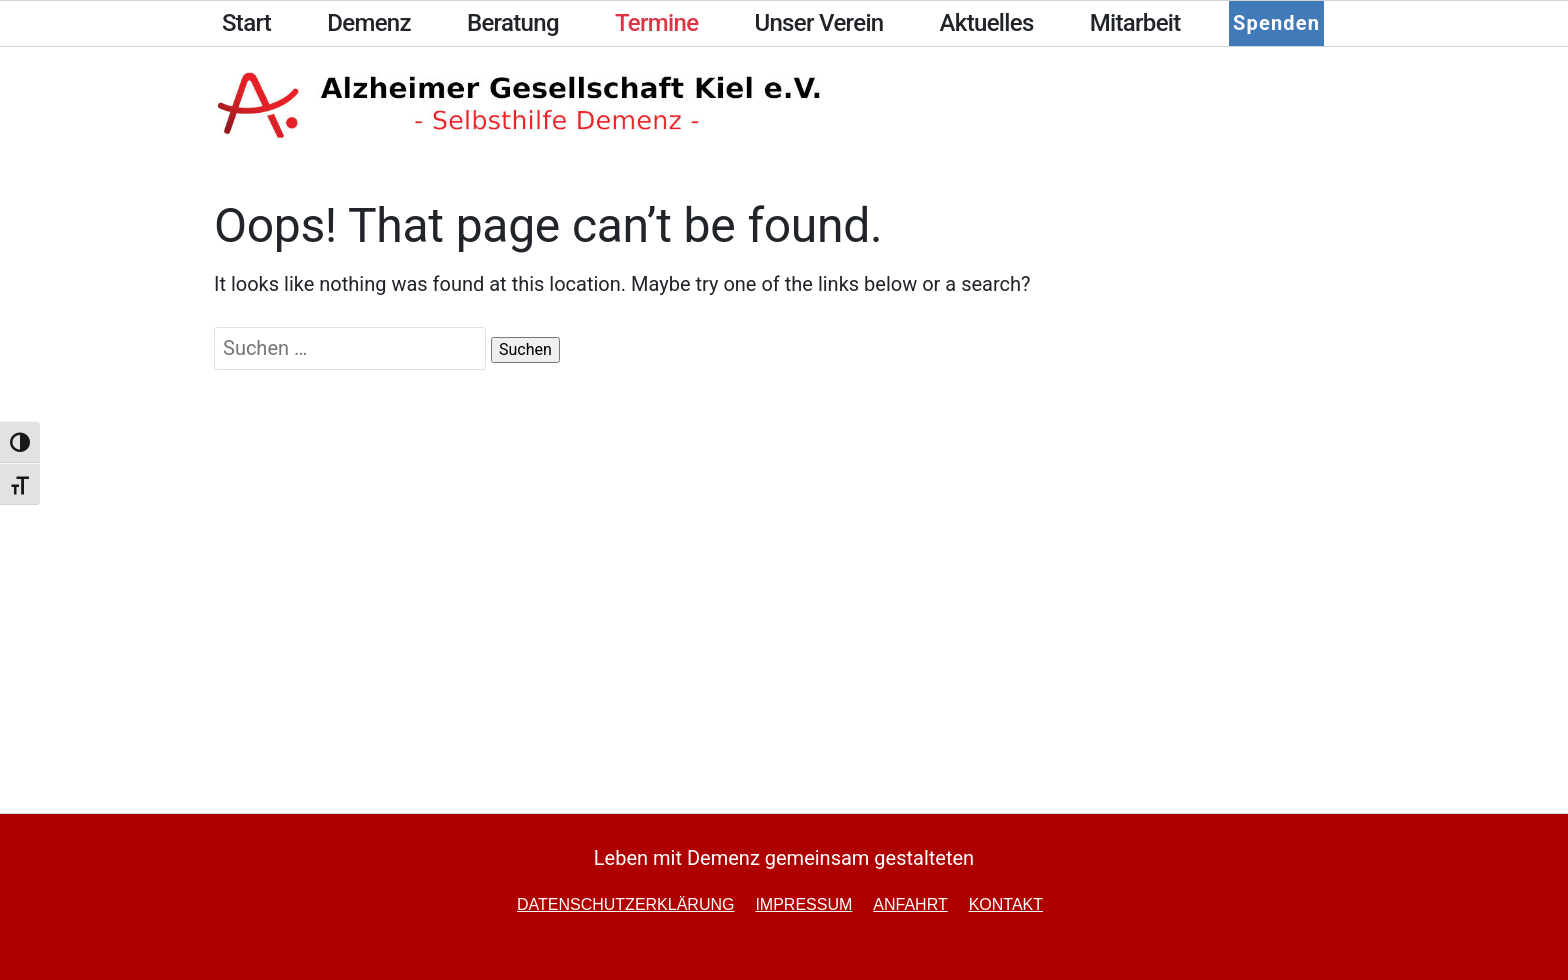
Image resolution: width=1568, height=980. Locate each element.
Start (246, 23)
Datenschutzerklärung (626, 904)
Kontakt (1006, 904)
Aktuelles (987, 23)
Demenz (369, 23)
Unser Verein (818, 23)
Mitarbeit (1135, 23)
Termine (656, 23)
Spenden (1274, 23)
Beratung (513, 23)
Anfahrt (910, 904)
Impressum (803, 904)
